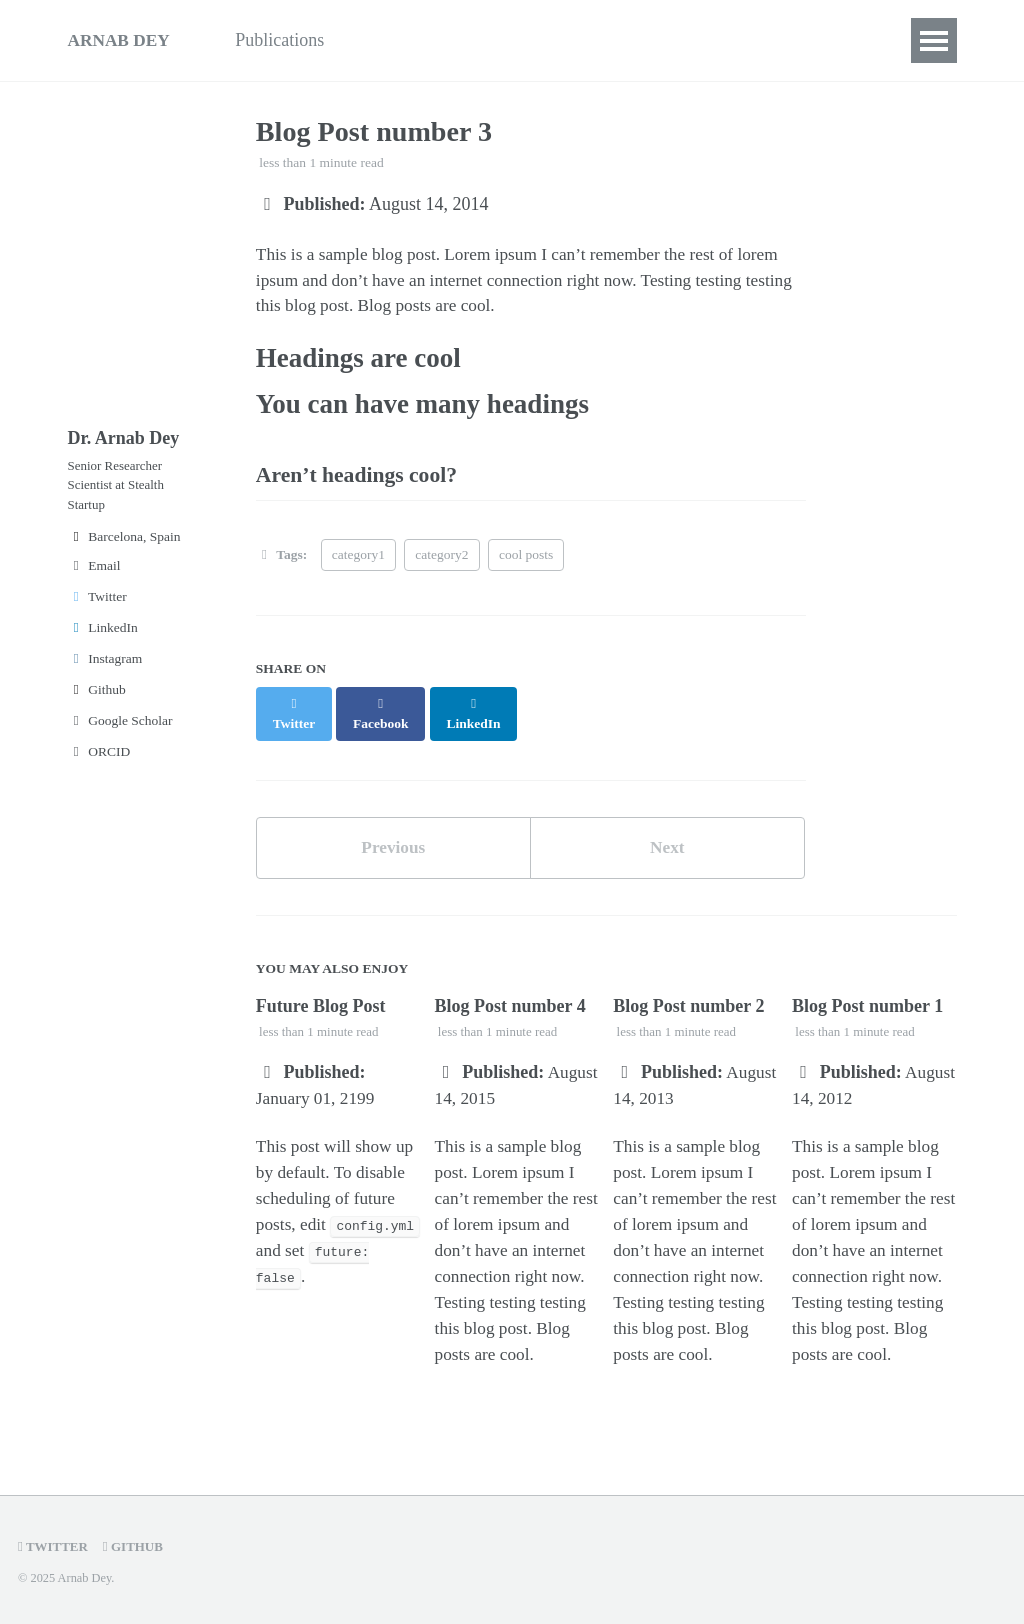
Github (97, 702)
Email (94, 578)
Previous (393, 841)
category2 (441, 565)
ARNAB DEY (121, 40)
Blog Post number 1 (867, 1001)
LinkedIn (103, 640)
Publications (290, 40)
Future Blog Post (321, 1001)
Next (667, 841)
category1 (358, 565)
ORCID (99, 764)
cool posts (526, 565)
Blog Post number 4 (510, 1001)
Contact (656, 40)
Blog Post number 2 (688, 1001)
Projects (502, 40)
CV (579, 40)
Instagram (105, 671)
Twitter (97, 609)
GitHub (137, 1546)
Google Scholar (120, 733)
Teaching (404, 40)
